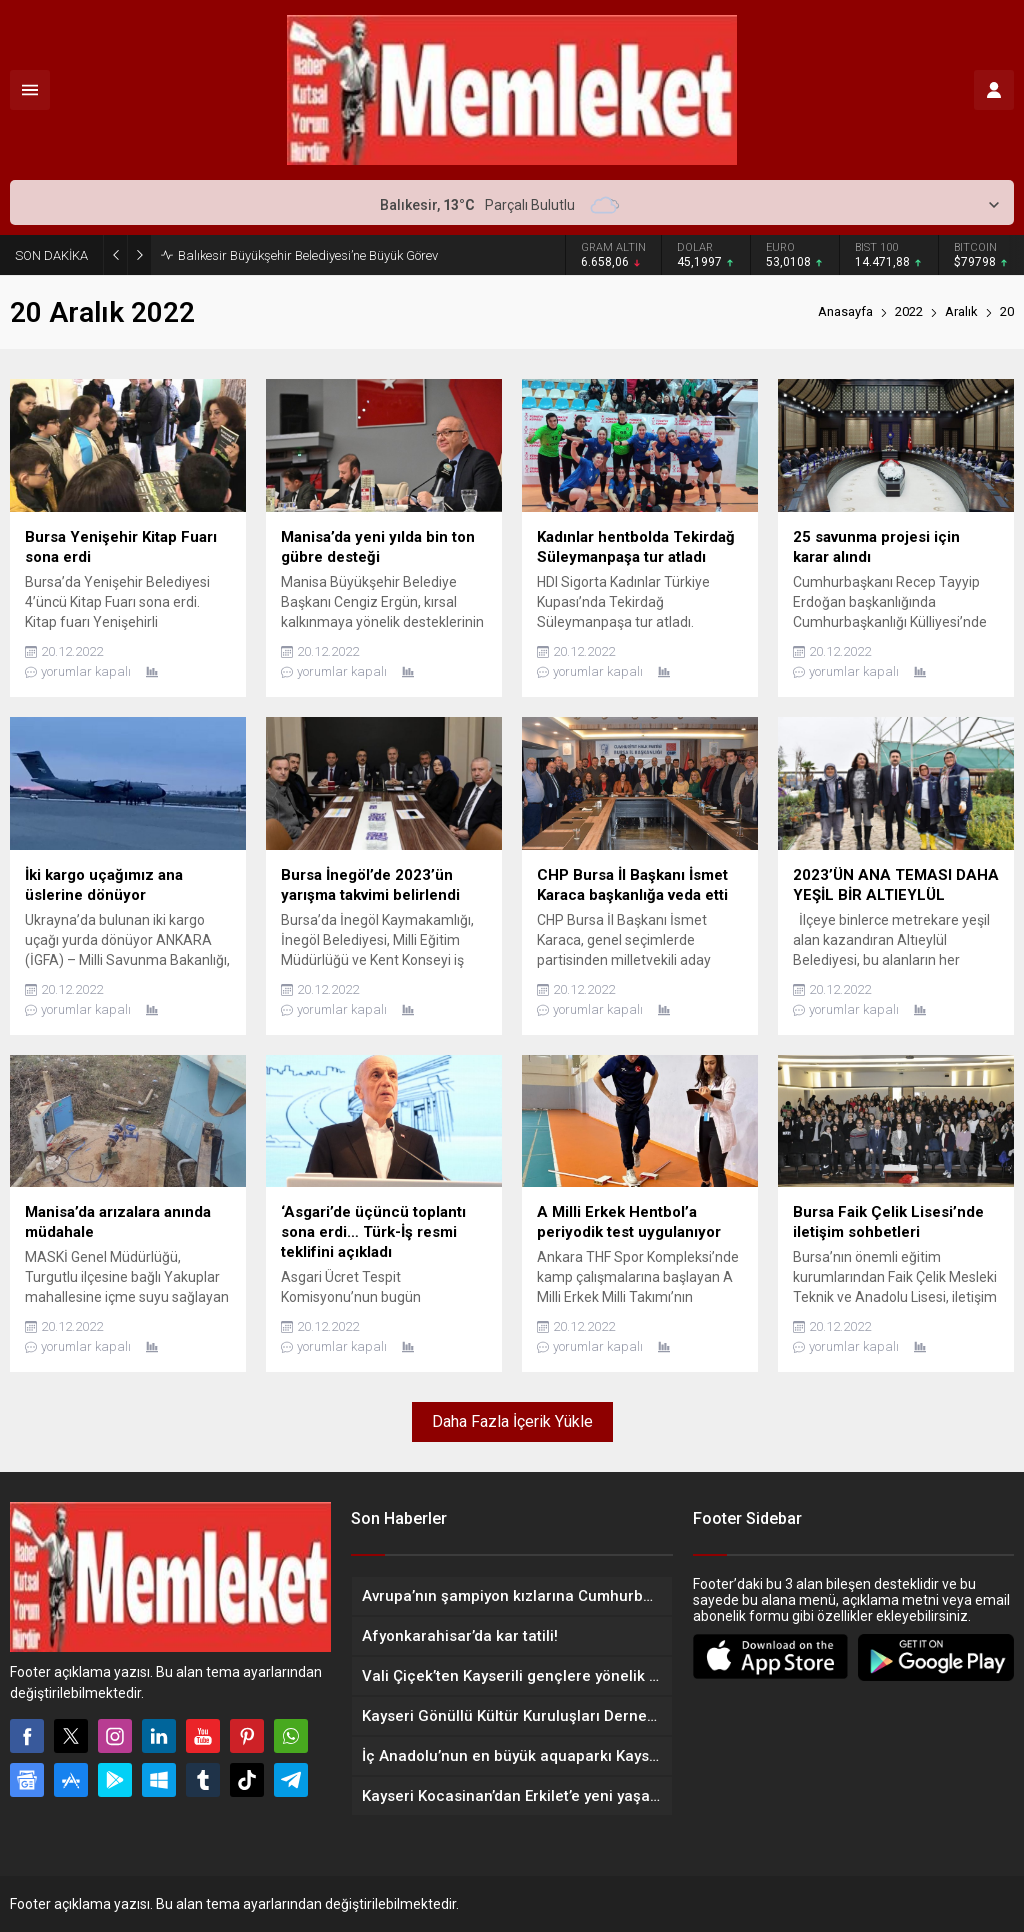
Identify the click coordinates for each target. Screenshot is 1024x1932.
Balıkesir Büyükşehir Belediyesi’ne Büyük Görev (308, 255)
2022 (909, 311)
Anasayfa (845, 311)
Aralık (961, 311)
